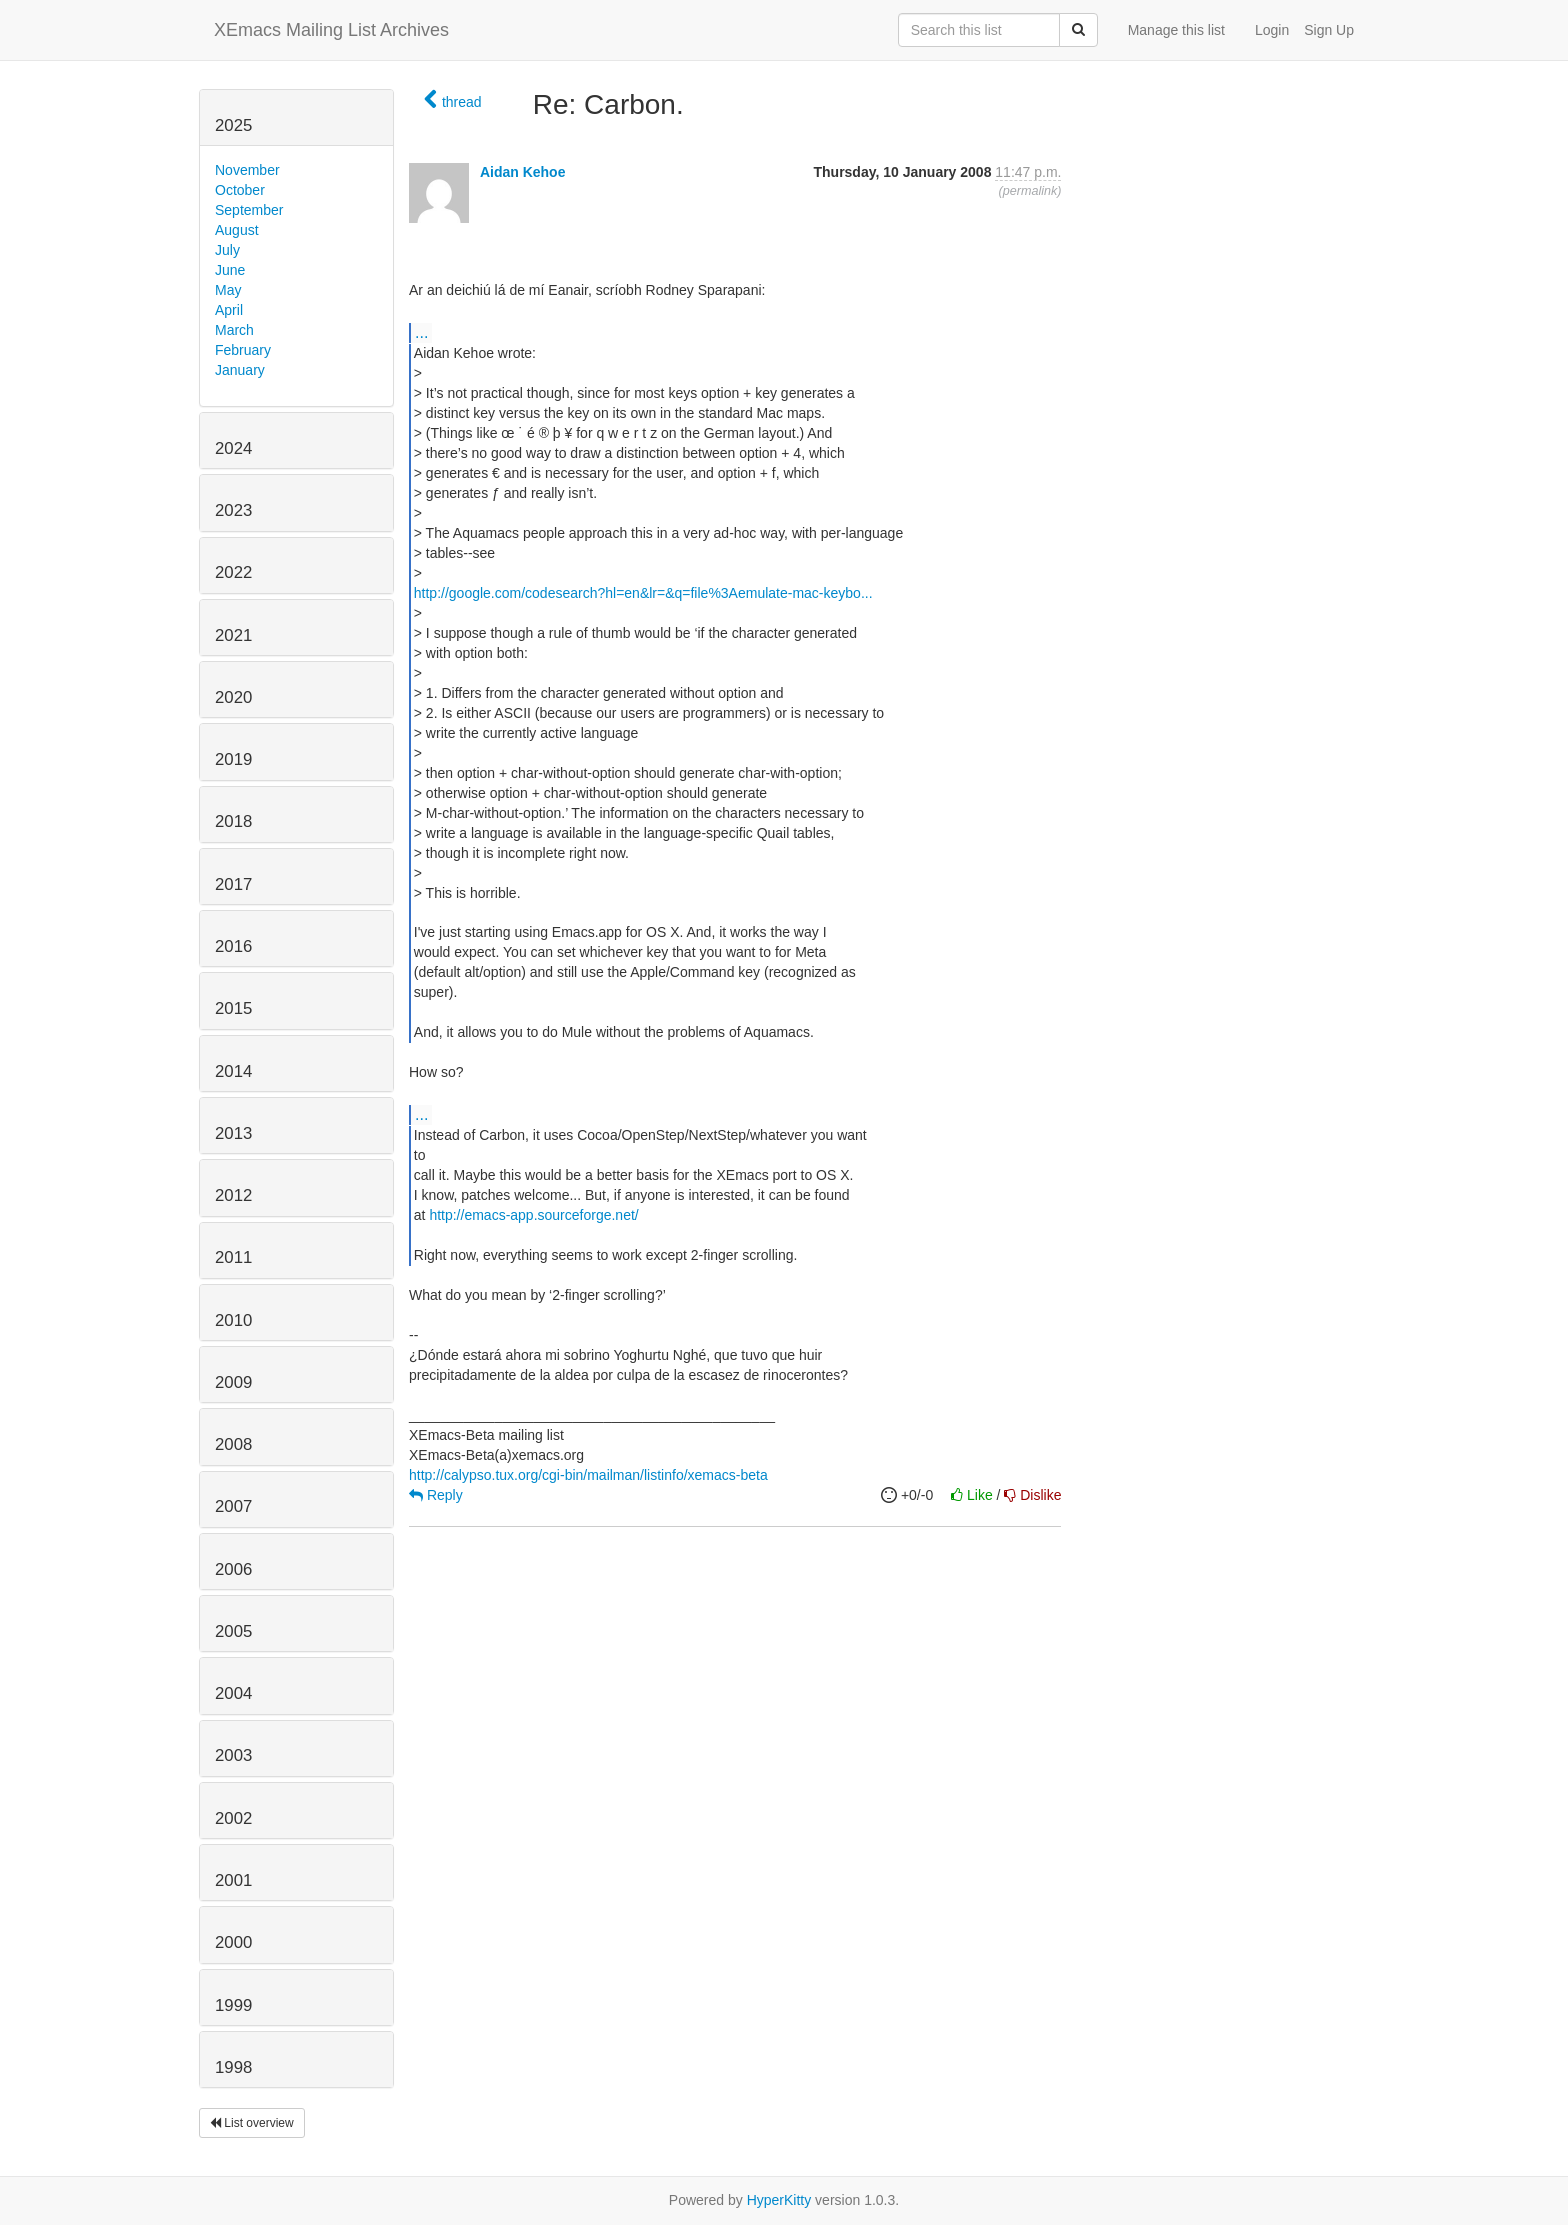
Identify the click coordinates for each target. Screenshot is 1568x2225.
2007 (233, 1506)
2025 (233, 125)
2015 (233, 1008)
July (227, 250)
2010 (233, 1320)
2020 (233, 697)
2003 (233, 1755)
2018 (233, 821)
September (249, 210)
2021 (233, 635)
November (247, 170)
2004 (233, 1693)
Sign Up (1329, 30)
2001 (233, 1880)
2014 (233, 1071)
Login (1272, 30)
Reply (436, 1495)
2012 (233, 1195)
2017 (233, 884)
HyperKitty (779, 2200)
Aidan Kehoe (523, 172)
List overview (252, 2123)
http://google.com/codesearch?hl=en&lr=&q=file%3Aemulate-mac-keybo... (643, 593)
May (228, 290)
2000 (233, 1942)
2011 (233, 1257)
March (234, 330)
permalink (1030, 191)
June (230, 270)
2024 (233, 448)
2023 (233, 510)
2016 (233, 946)
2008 (233, 1444)
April (229, 310)
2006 (233, 1569)
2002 (233, 1818)
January (240, 370)
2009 (233, 1382)
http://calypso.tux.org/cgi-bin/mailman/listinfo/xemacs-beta (588, 1475)
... (421, 332)
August (237, 230)
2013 (233, 1133)
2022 (233, 572)
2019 (233, 759)
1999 (233, 2005)
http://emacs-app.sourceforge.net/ (533, 1215)
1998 (233, 2067)
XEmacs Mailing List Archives (331, 30)
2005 (233, 1631)
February (243, 350)
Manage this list (1176, 30)
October (240, 190)
